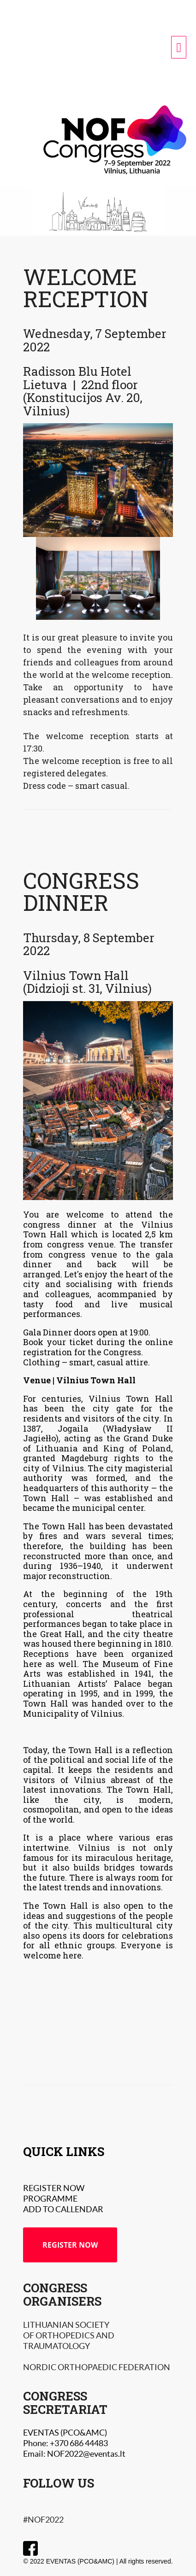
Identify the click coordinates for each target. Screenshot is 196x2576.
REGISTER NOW (70, 2245)
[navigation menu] (178, 47)
